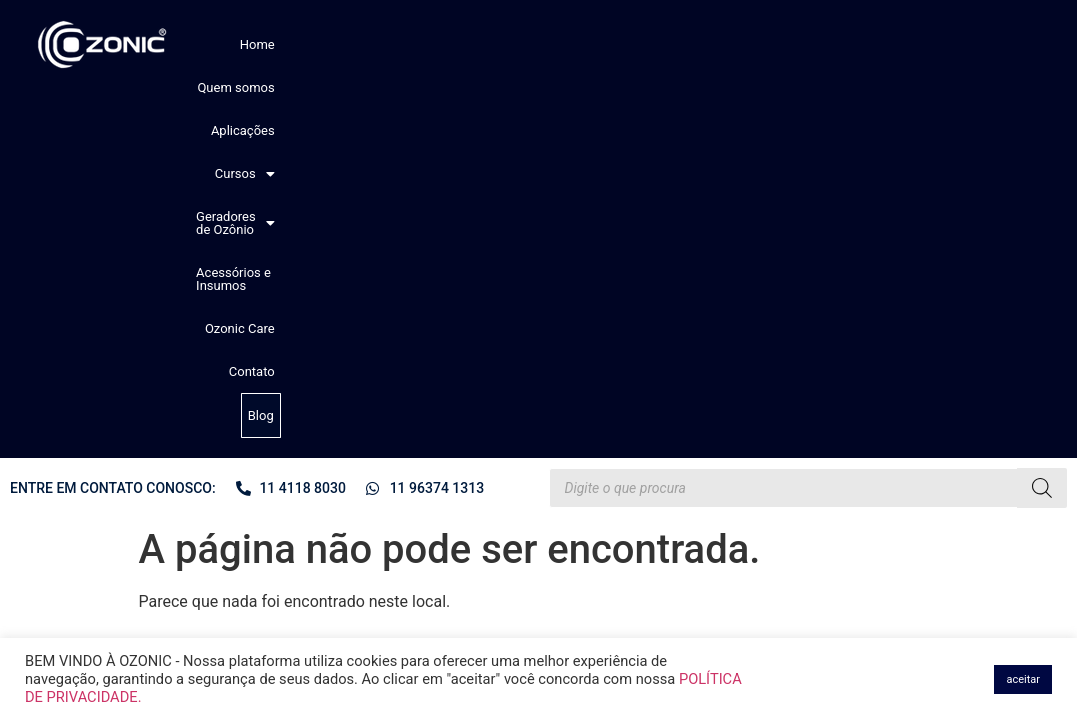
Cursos (507, 44)
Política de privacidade (342, 443)
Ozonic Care (875, 44)
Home (282, 44)
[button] (507, 44)
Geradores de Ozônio (618, 44)
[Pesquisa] (1042, 119)
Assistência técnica (334, 497)
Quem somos (350, 44)
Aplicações (433, 44)
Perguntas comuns (332, 425)
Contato (945, 44)
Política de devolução (339, 461)
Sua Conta (309, 479)
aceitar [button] (1023, 679)
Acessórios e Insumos (764, 44)
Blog (994, 45)
